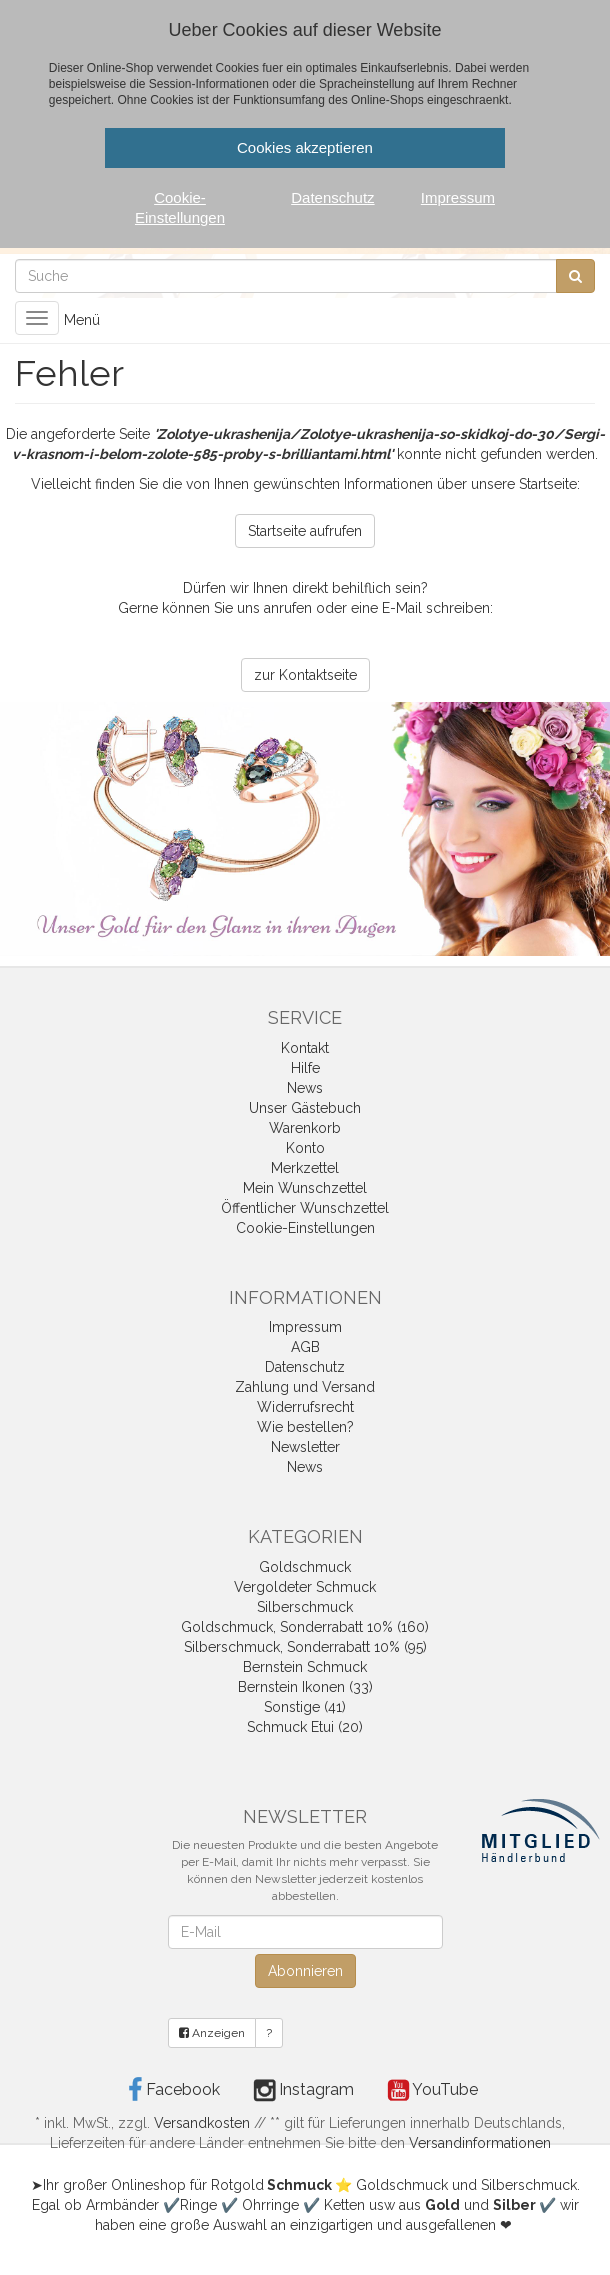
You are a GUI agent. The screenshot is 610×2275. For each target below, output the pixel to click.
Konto (305, 1148)
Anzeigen (212, 2033)
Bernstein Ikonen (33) (305, 1687)
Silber (514, 2205)
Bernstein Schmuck (305, 1667)
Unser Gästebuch (305, 1108)
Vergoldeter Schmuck (305, 1587)
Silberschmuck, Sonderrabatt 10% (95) (305, 1647)
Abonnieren (305, 1971)
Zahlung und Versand (305, 1387)
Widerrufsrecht (305, 1407)
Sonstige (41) (305, 1707)
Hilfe (305, 1068)
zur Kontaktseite (305, 675)
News (305, 1088)
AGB (305, 1347)
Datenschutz (305, 1367)
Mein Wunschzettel (305, 1188)
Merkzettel (305, 1168)
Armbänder (122, 2205)
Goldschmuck (305, 1567)
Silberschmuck (305, 1607)
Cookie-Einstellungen (305, 1228)
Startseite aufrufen (305, 531)
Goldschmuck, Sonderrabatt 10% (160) (305, 1627)
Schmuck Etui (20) (305, 1727)
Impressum (305, 1327)
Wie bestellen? (305, 1427)
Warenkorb (305, 1128)
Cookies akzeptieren (305, 147)
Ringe (198, 2205)
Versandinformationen (480, 2143)
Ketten (344, 2205)
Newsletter (305, 1447)
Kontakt (305, 1048)
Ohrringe (270, 2205)
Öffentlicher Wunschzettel (305, 1208)
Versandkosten (202, 2123)
